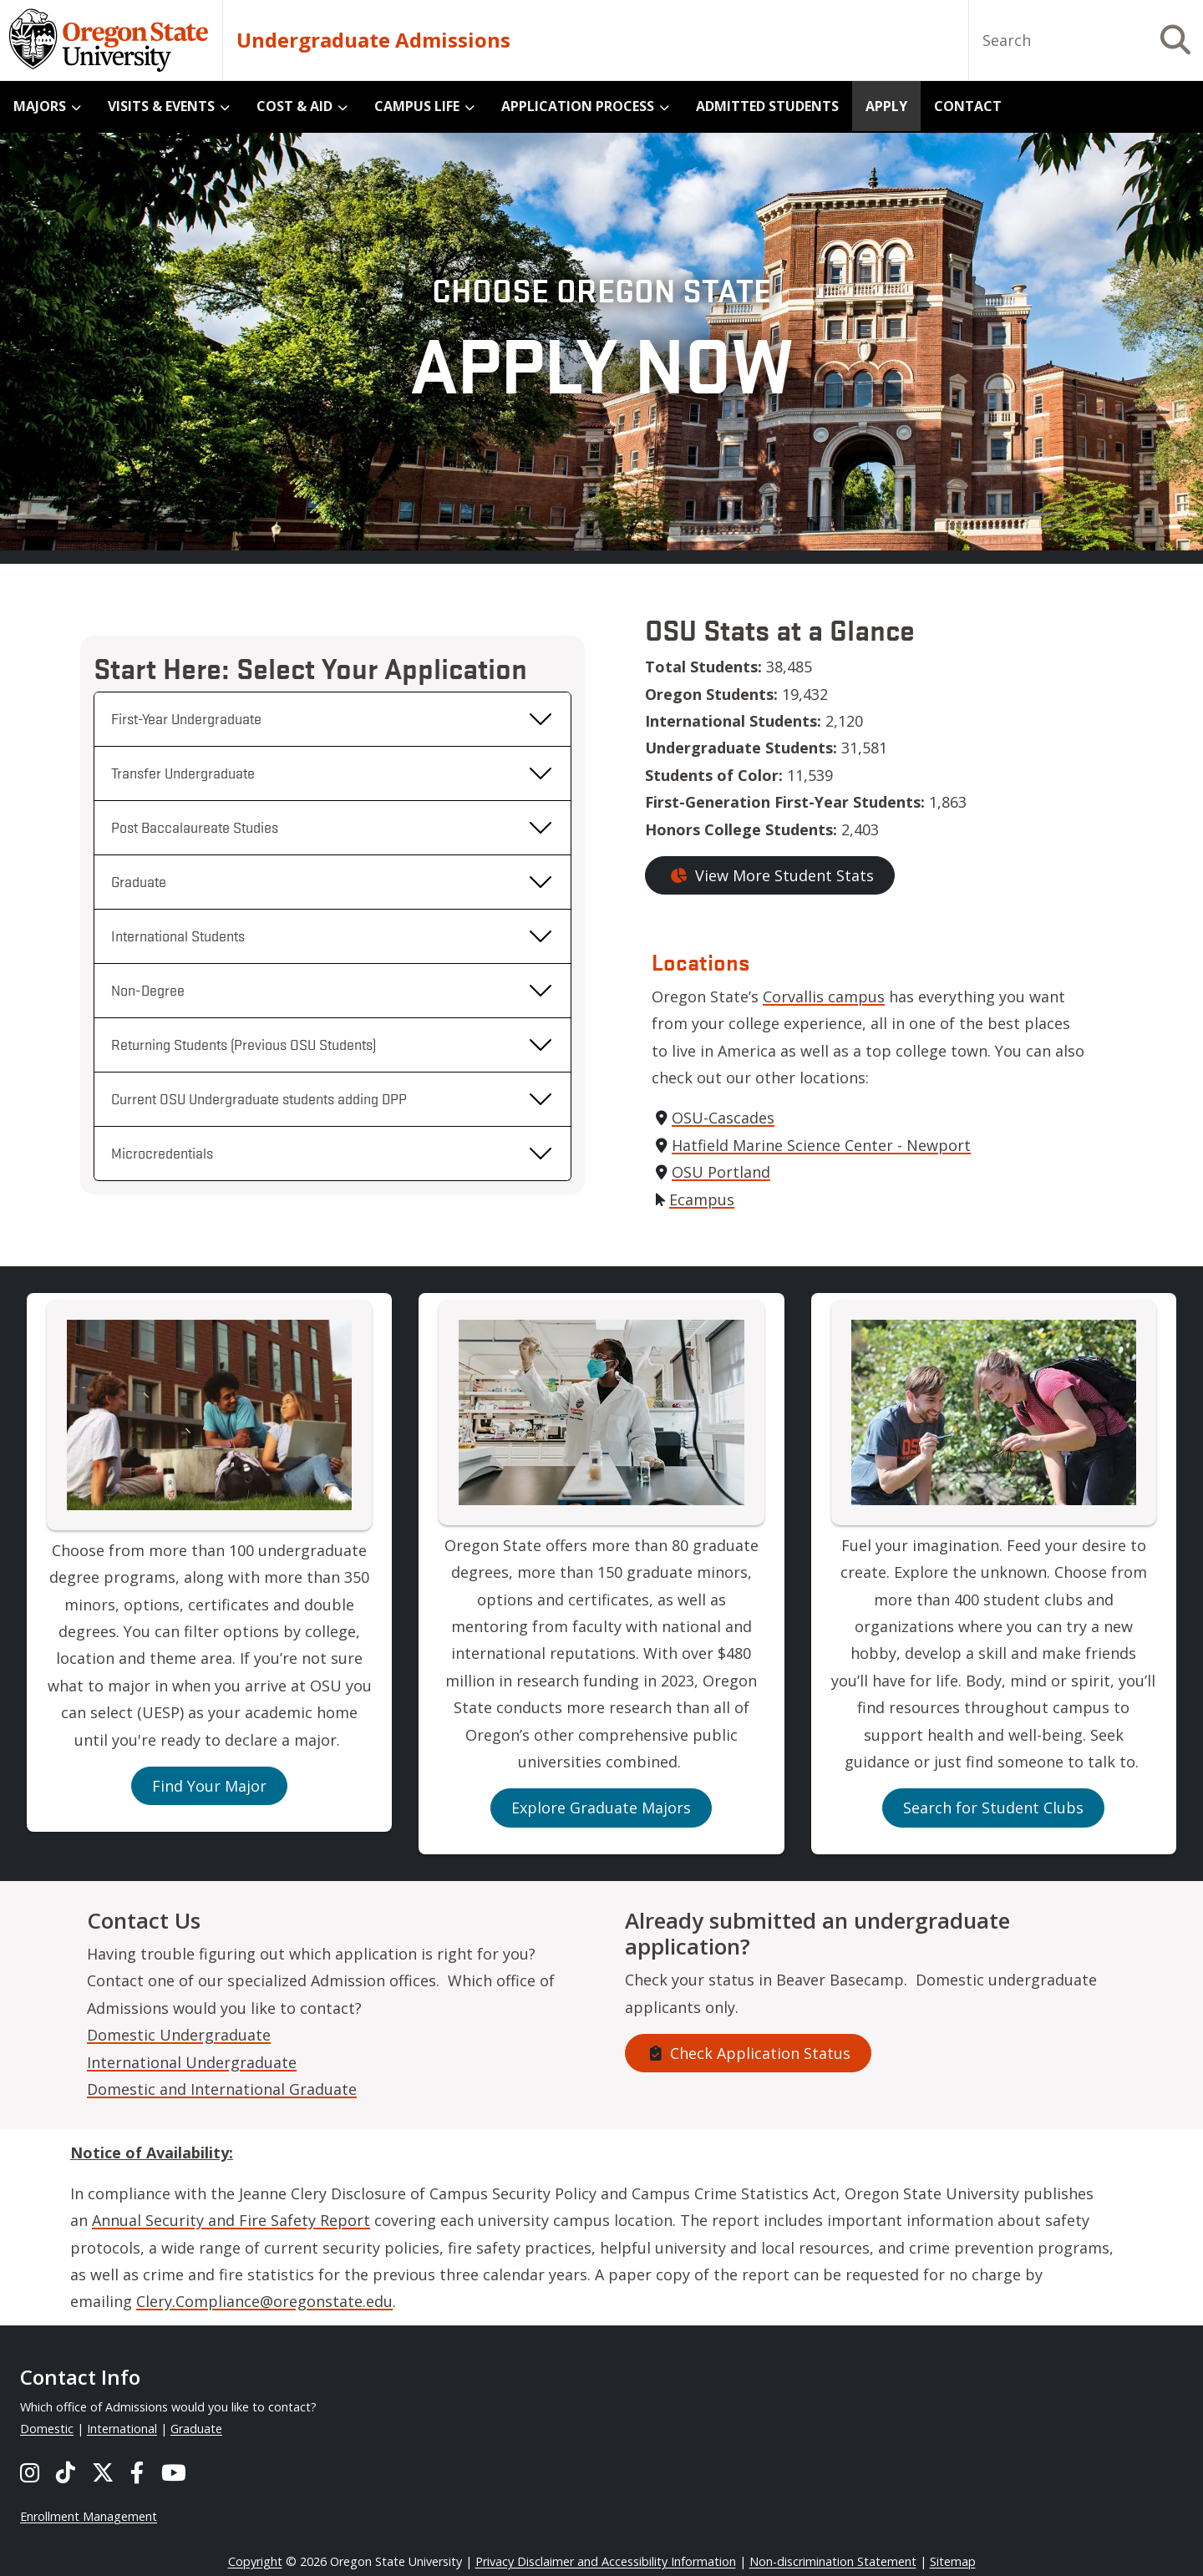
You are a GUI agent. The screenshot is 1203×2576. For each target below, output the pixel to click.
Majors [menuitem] (39, 106)
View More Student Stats (770, 875)
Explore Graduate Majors (601, 1808)
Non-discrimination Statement (832, 2561)
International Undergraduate (192, 2062)
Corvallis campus (824, 996)
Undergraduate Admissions (373, 40)
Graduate (138, 881)
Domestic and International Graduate (222, 2089)
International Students (178, 935)
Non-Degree (148, 990)
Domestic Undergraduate (179, 2035)
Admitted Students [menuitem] (767, 106)
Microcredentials (162, 1153)
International (122, 2429)
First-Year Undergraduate (186, 718)
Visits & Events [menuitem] (161, 106)
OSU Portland (721, 1172)
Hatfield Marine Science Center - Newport (821, 1145)
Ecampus (701, 1199)
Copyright (255, 2561)
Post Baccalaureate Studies (194, 827)
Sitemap (953, 2561)
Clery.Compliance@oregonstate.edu (264, 2301)
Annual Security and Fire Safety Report (231, 2220)
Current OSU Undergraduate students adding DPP (259, 1098)
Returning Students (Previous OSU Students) (243, 1044)
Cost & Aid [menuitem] (294, 106)
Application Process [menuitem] (577, 106)
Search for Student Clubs (993, 1808)
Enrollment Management (88, 2516)
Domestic (47, 2429)
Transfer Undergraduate (183, 773)
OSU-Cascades (723, 1118)
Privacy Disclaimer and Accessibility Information (605, 2561)
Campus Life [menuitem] (416, 106)
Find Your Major (209, 1786)
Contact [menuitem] (968, 106)
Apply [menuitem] (886, 106)
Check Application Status (748, 2053)
